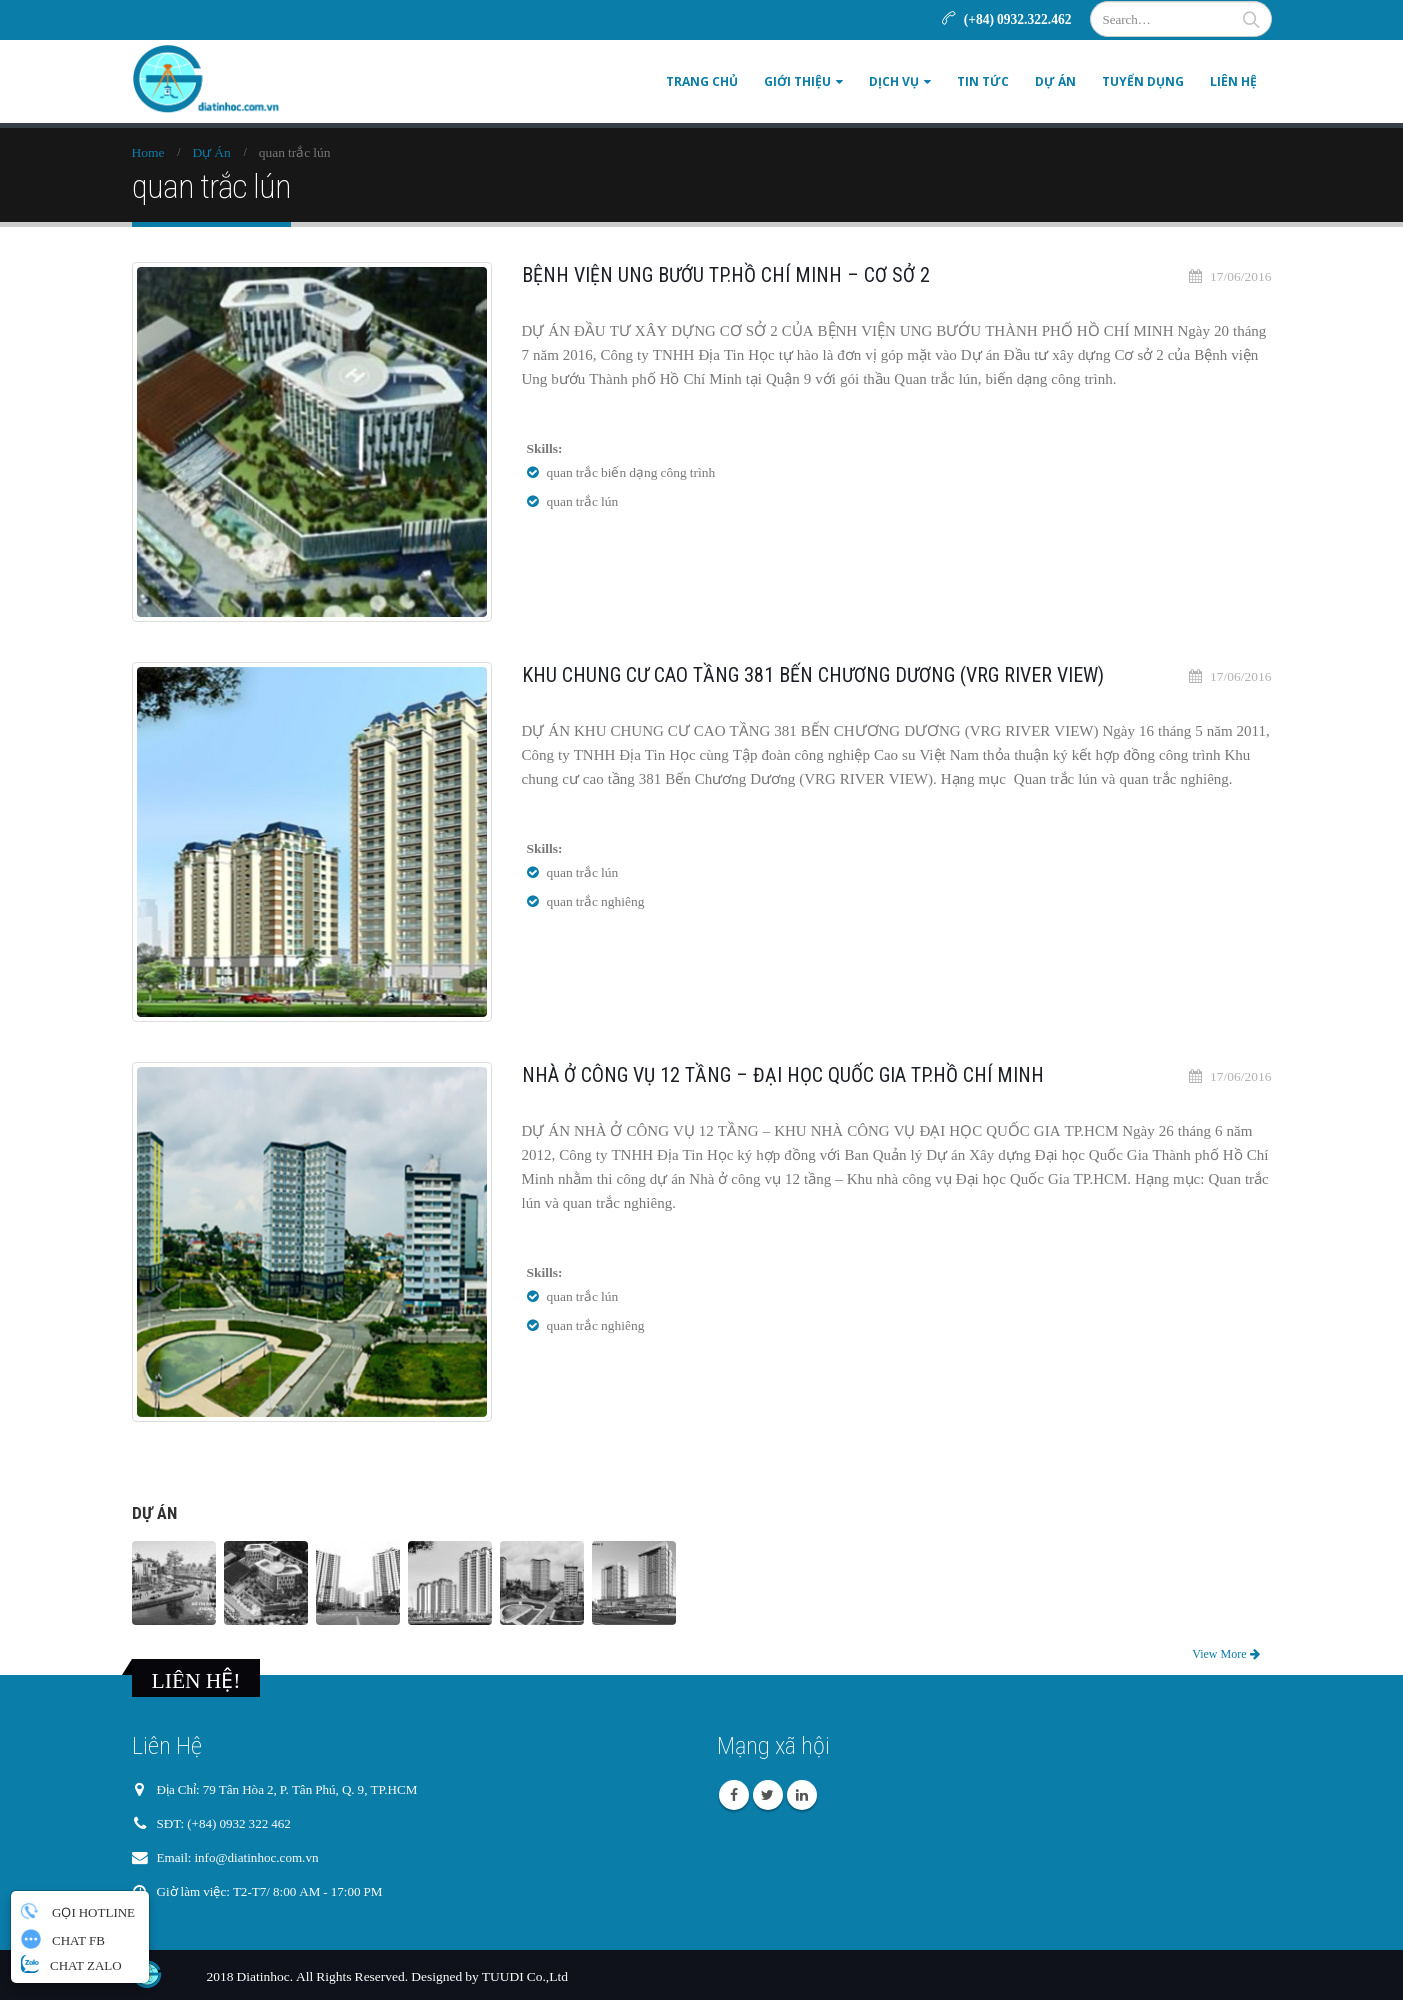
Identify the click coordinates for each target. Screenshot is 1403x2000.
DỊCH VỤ (894, 81)
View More (1225, 1654)
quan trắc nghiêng (596, 901)
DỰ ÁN (1055, 81)
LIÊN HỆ (1233, 81)
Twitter (768, 1795)
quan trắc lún (583, 501)
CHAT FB (63, 1939)
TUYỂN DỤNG (1143, 81)
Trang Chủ (702, 81)
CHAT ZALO (71, 1964)
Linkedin (802, 1795)
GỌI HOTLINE (76, 1911)
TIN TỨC (983, 81)
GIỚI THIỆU (797, 81)
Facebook (734, 1795)
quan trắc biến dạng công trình (631, 472)
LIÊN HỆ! (196, 1680)
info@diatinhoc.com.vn (260, 1858)
